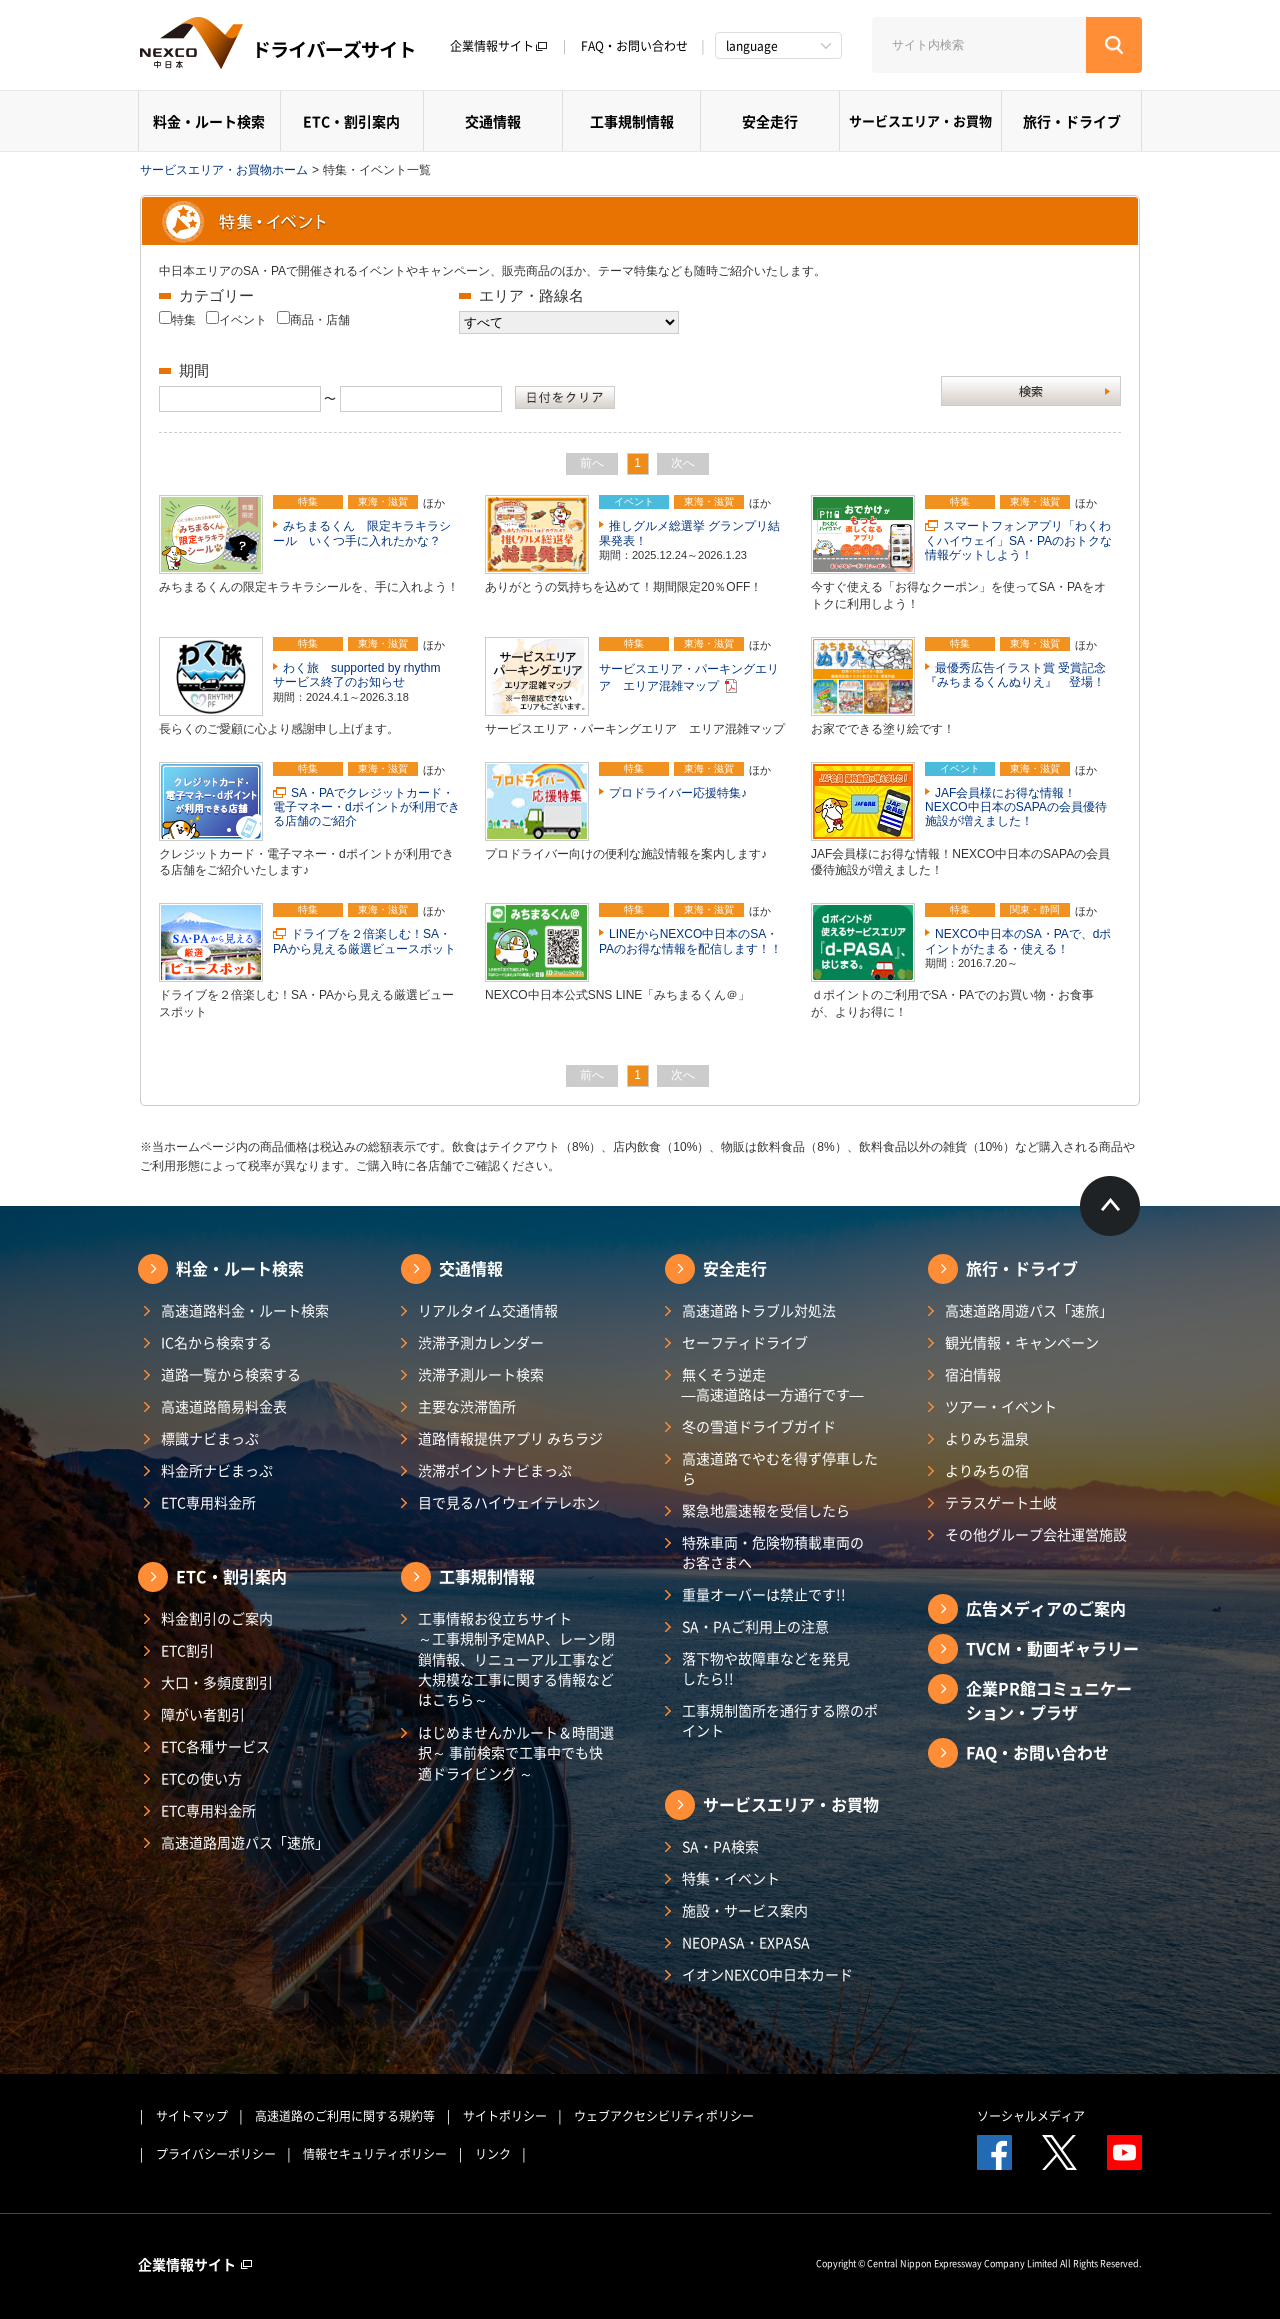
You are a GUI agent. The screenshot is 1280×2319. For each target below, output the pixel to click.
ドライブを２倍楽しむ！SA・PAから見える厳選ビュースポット (364, 941)
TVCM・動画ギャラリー (1052, 1648)
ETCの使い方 (201, 1778)
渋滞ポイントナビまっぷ (495, 1470)
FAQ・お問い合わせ (634, 46)
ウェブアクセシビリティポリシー (664, 2116)
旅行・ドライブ (1072, 121)
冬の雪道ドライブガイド (759, 1426)
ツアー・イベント (1001, 1406)
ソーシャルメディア (1031, 2116)
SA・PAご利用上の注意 (755, 1626)
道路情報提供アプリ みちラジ (510, 1438)
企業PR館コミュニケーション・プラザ (1049, 1700)
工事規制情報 (632, 121)
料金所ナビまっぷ (217, 1470)
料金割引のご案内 (217, 1618)
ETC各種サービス (215, 1746)
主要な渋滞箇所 (467, 1406)
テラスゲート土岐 (1001, 1502)
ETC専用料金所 (208, 1502)
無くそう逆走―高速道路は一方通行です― (773, 1384)
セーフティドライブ (745, 1342)
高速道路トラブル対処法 (759, 1310)
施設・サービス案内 (745, 1910)
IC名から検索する (216, 1342)
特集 (184, 320)
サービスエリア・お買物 (920, 120)
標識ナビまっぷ (210, 1438)
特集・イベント (731, 1878)
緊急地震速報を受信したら (766, 1510)
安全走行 (770, 121)
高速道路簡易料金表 (224, 1406)
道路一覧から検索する (231, 1374)
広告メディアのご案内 (1046, 1608)
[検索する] (1114, 45)
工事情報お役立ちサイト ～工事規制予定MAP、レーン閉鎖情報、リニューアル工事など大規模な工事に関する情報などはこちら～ (516, 1658)
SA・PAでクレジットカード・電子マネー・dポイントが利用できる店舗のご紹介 (366, 807)
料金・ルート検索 (209, 121)
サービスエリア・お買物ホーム (224, 170)
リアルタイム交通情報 (488, 1310)
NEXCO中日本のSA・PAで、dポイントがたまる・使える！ (1018, 941)
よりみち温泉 (987, 1438)
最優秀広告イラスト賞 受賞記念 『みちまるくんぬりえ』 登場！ (1021, 675)
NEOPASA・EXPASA (746, 1942)
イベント (243, 320)
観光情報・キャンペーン (1022, 1342)
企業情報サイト (499, 46)
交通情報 (493, 121)
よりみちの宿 (987, 1470)
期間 (194, 370)
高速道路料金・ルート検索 (245, 1310)
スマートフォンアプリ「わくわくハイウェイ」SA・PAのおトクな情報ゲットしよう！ (1018, 540)
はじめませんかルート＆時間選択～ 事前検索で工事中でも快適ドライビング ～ (516, 1752)
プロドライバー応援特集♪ (678, 793)
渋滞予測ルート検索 (481, 1374)
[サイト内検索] (979, 45)
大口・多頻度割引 (217, 1682)
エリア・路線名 (531, 295)
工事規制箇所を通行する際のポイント (780, 1720)
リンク (493, 2154)
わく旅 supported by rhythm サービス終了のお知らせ (362, 675)
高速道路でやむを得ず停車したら (780, 1468)
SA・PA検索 (720, 1846)
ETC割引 (187, 1650)
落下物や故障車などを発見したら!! (766, 1668)
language (752, 46)
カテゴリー (216, 295)
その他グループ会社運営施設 (1036, 1534)
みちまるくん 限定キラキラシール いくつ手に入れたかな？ (362, 533)
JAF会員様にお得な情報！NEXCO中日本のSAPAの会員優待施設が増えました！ (1016, 807)
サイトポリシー (505, 2116)
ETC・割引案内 (351, 121)
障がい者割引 (203, 1714)
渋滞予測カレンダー (481, 1342)
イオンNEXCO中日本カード (767, 1974)
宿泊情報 (973, 1374)
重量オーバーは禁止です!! (764, 1594)
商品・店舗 (320, 320)
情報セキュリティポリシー (375, 2154)
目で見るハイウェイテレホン (509, 1502)
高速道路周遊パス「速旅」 (245, 1842)
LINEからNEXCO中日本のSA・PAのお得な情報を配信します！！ (690, 941)
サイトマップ (192, 2116)
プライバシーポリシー (216, 2154)
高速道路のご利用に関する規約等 (345, 2116)
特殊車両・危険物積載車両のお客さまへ (773, 1552)
